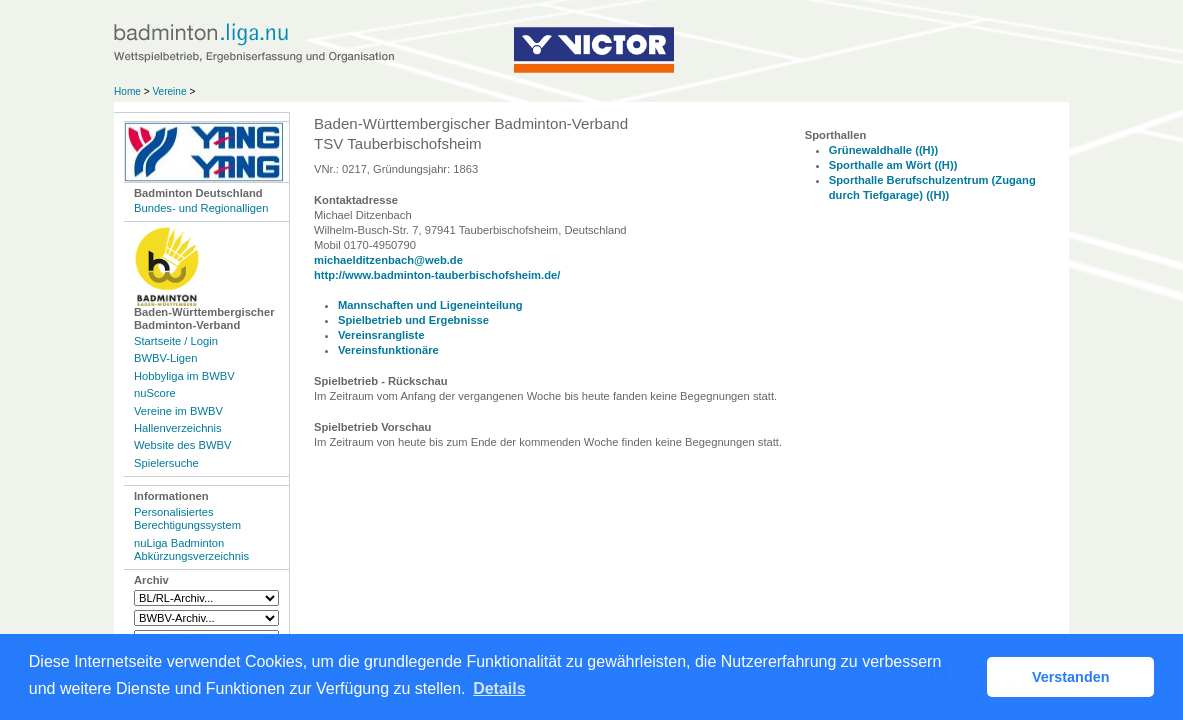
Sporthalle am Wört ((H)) (893, 165)
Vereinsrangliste (381, 335)
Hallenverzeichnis (178, 428)
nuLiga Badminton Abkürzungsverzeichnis (191, 549)
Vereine (169, 91)
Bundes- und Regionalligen (201, 208)
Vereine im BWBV (178, 411)
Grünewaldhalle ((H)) (883, 150)
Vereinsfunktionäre (388, 350)
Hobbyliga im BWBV (184, 376)
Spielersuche (166, 463)
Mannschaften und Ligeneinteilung (430, 305)
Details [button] (499, 688)
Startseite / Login (176, 341)
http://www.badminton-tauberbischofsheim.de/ (437, 275)
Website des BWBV (182, 445)
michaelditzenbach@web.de (388, 260)
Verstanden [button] (1071, 677)
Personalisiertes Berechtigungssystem (187, 518)
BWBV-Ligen (165, 358)
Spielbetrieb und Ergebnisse (413, 320)
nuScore (155, 393)
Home (127, 91)
